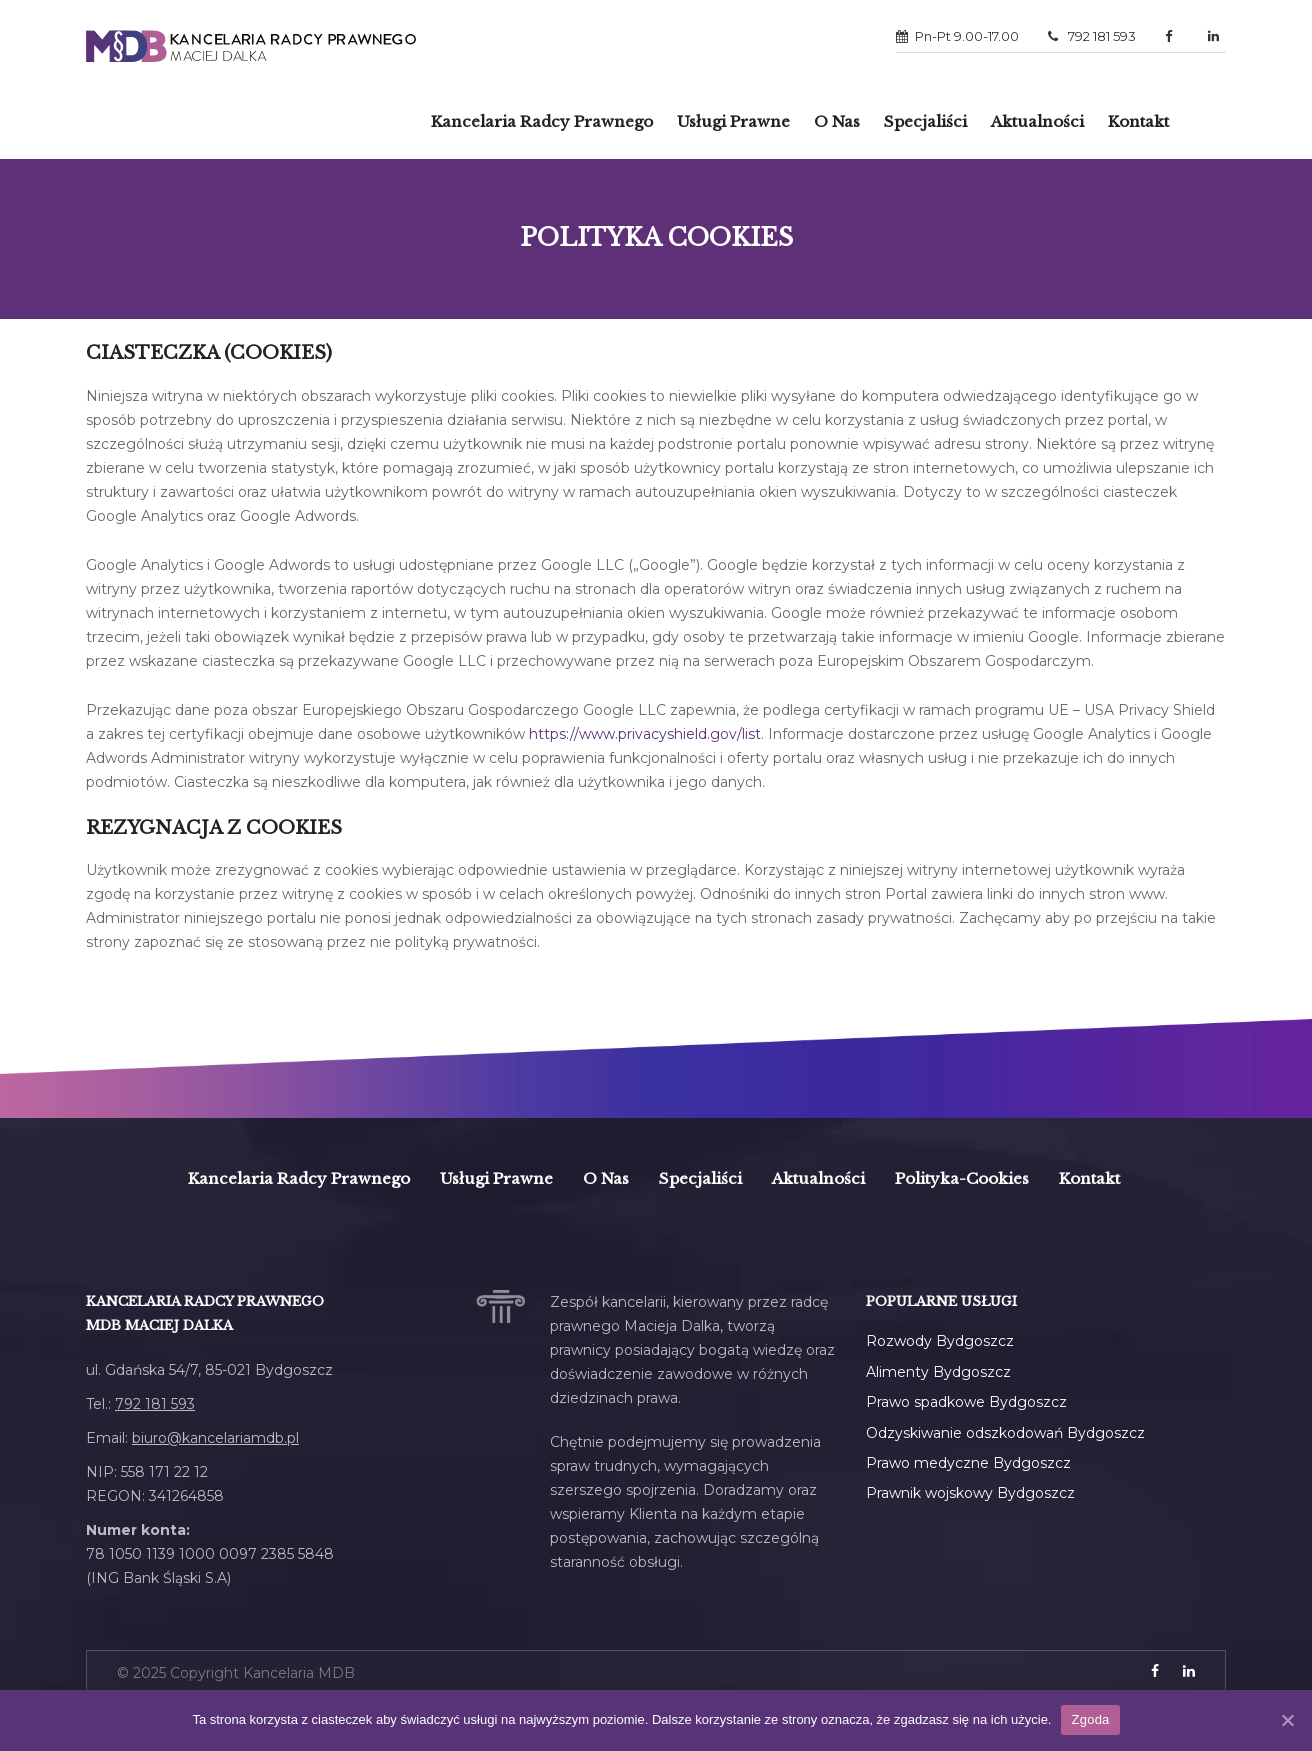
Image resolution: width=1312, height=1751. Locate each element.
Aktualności (1037, 121)
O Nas (837, 121)
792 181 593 (1092, 36)
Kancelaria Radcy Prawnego (299, 1178)
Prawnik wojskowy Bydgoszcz (970, 1493)
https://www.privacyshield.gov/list (645, 734)
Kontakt (1138, 121)
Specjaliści (925, 121)
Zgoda (1090, 1719)
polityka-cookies (962, 1178)
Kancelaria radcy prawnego (542, 121)
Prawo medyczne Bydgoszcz (968, 1463)
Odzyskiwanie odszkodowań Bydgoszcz (1005, 1433)
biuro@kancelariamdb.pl (215, 1438)
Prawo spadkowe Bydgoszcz (966, 1402)
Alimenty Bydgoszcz (938, 1372)
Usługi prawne (733, 121)
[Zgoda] (1287, 1720)
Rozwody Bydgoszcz (940, 1341)
